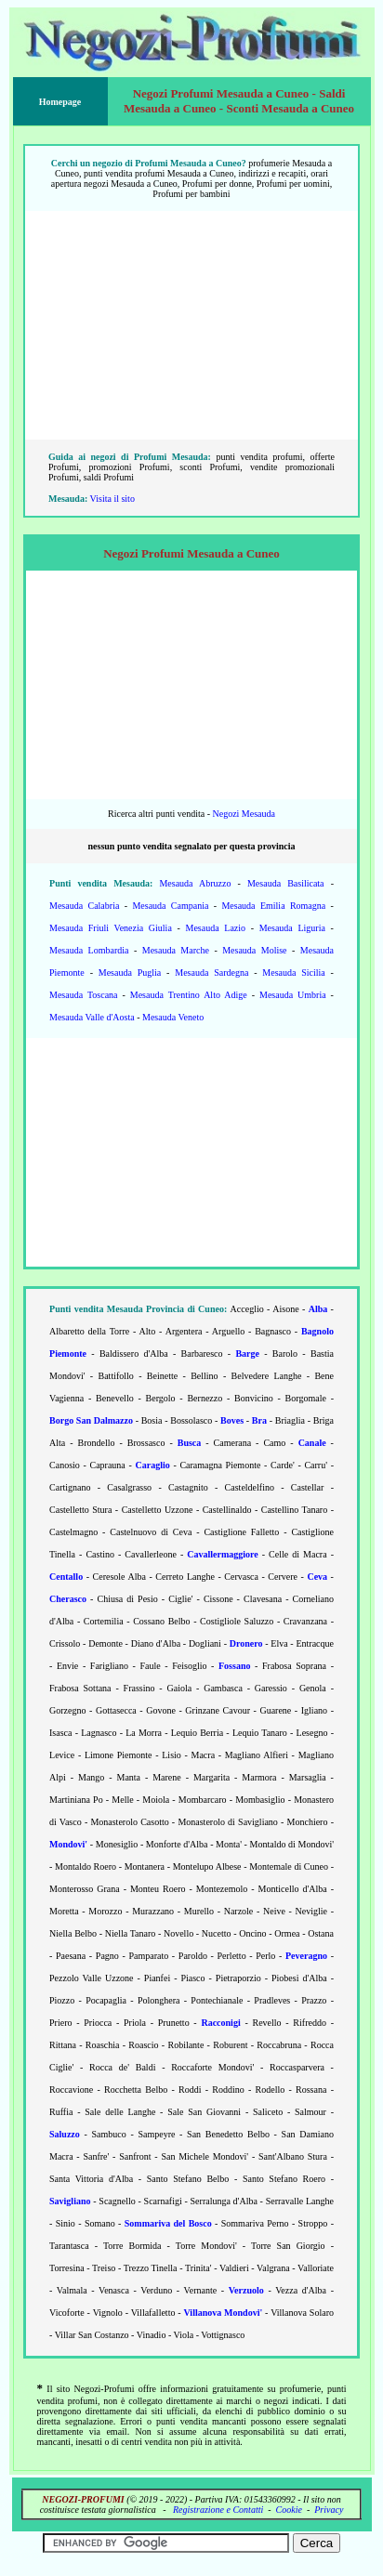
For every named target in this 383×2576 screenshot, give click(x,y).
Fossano (234, 1666)
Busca (190, 1443)
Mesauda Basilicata (285, 883)
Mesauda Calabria (84, 905)
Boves (232, 1420)
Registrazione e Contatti (218, 2509)
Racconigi (220, 2022)
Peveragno (306, 1956)
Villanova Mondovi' (223, 2312)
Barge (247, 1353)
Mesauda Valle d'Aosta (92, 1017)
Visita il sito (112, 498)
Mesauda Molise (254, 950)
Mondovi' (68, 1844)
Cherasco (67, 1599)
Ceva (317, 1576)
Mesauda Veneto (173, 1017)
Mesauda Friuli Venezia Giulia (110, 928)
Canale (312, 1443)
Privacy (328, 2509)
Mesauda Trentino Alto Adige (188, 995)
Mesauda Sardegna (211, 972)
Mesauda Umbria (292, 995)
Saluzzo (64, 2134)
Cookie (289, 2509)
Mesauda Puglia (130, 972)
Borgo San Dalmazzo (91, 1420)
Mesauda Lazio (216, 928)
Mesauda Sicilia (293, 972)
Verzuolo (246, 2290)
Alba (318, 1309)
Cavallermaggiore (222, 1554)
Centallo (66, 1576)
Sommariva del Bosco (168, 2223)
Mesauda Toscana (83, 995)
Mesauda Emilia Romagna (273, 905)
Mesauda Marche (175, 950)
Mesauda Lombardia (88, 950)
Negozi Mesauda (243, 813)
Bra (259, 1420)
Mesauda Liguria (292, 928)
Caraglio (152, 1465)
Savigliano (69, 2201)
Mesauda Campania (170, 905)
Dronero (246, 1643)
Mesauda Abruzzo (195, 883)
